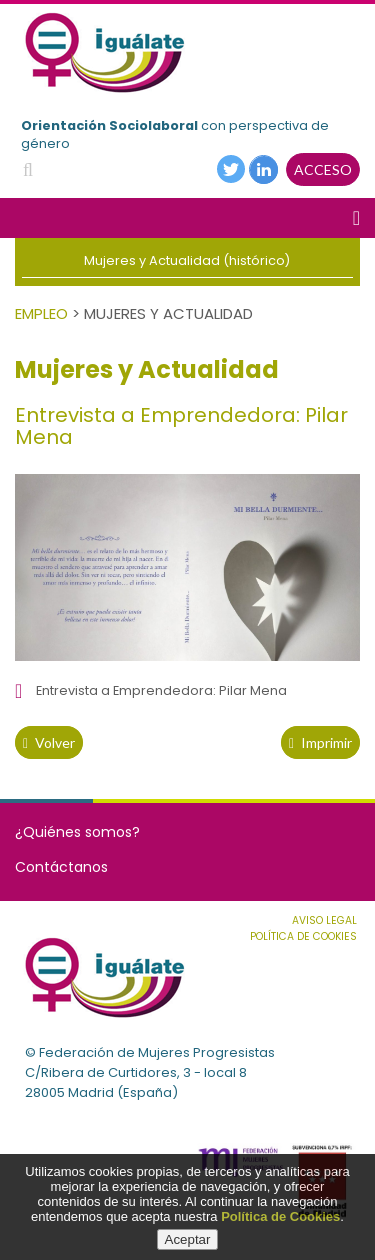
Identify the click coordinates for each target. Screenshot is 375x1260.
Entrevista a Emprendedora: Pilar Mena (161, 690)
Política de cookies (303, 936)
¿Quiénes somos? (77, 832)
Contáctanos (61, 867)
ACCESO (323, 169)
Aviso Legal (324, 920)
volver (49, 742)
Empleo (41, 313)
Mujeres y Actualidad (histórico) (187, 260)
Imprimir (320, 742)
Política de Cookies (280, 1216)
